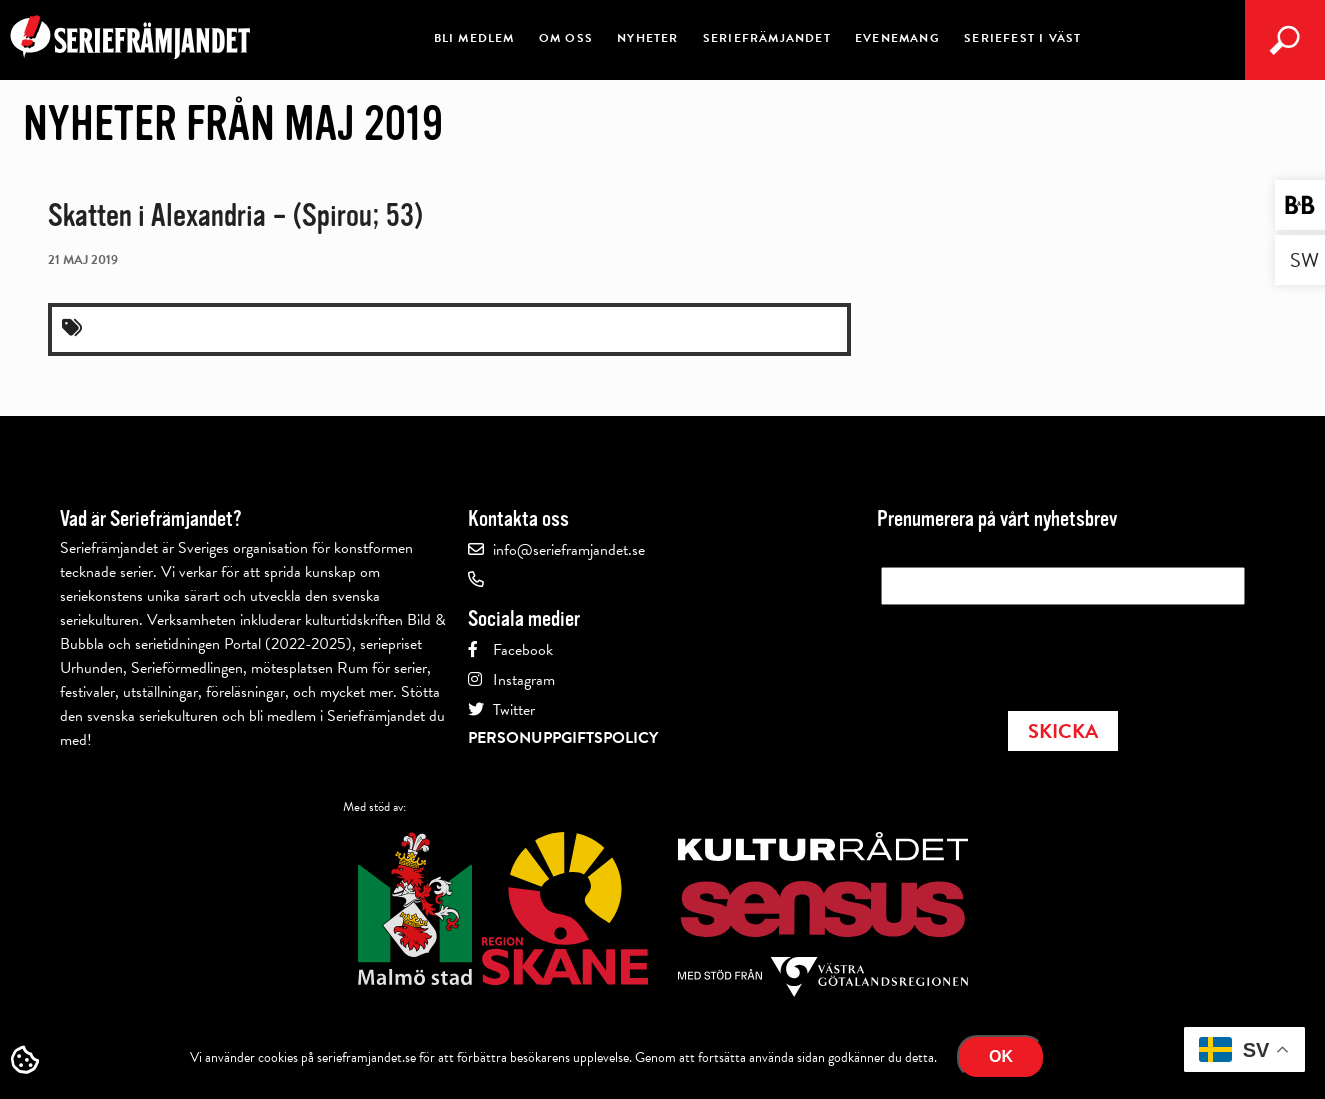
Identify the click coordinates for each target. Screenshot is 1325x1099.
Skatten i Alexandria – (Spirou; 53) (235, 215)
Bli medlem (474, 38)
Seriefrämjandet (767, 38)
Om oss (566, 38)
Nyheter (647, 38)
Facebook (523, 650)
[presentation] (1033, 652)
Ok (1001, 1056)
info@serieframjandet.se (569, 550)
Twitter (514, 710)
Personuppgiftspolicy (563, 738)
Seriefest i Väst (1022, 38)
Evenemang (897, 38)
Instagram (524, 680)
